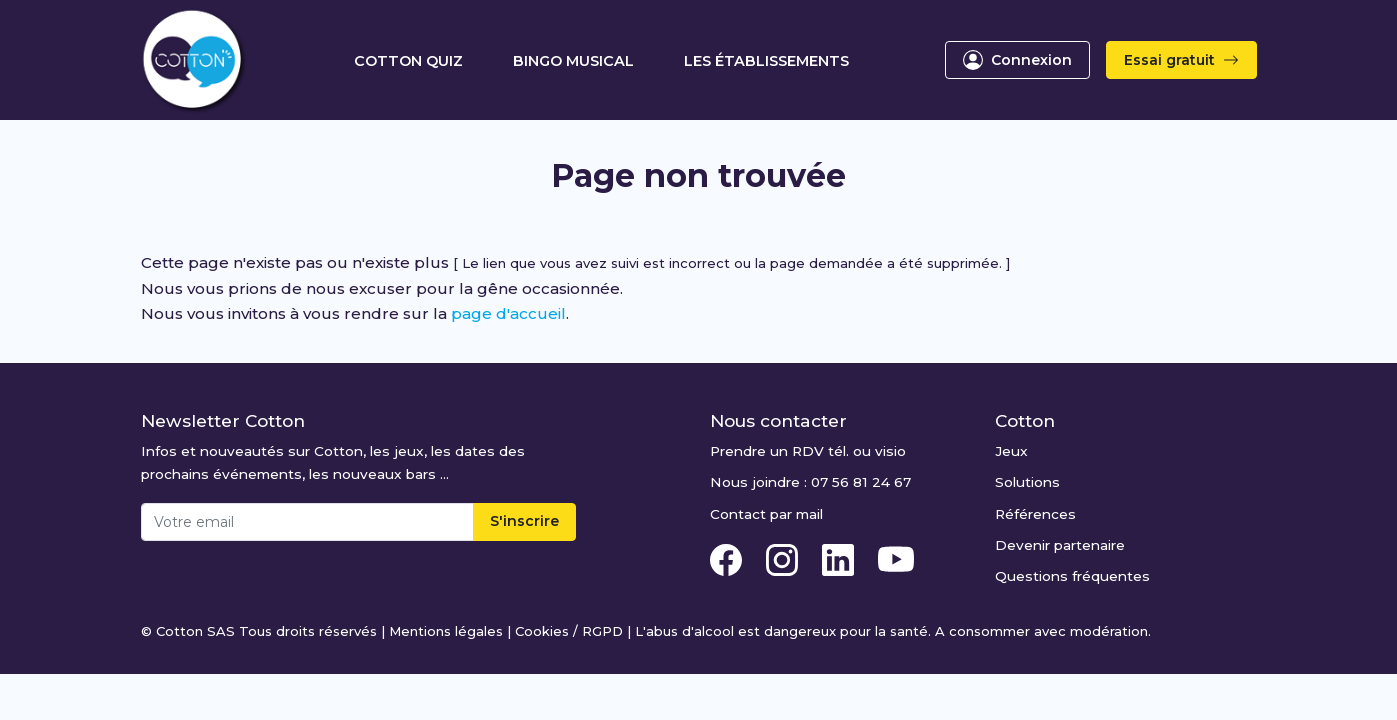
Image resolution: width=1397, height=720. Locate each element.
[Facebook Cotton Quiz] (728, 558)
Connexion (1017, 60)
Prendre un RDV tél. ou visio (808, 451)
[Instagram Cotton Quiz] (784, 558)
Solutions (1027, 482)
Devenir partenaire (1060, 545)
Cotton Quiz (408, 61)
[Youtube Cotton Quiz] (896, 558)
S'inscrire (524, 521)
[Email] (307, 522)
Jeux (1011, 451)
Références (1035, 514)
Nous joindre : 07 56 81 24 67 (810, 482)
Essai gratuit (1181, 60)
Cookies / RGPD (569, 631)
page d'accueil (508, 313)
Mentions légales (446, 631)
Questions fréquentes (1072, 576)
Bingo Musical (573, 61)
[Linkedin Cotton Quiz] (840, 558)
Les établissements (766, 61)
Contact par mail (766, 514)
